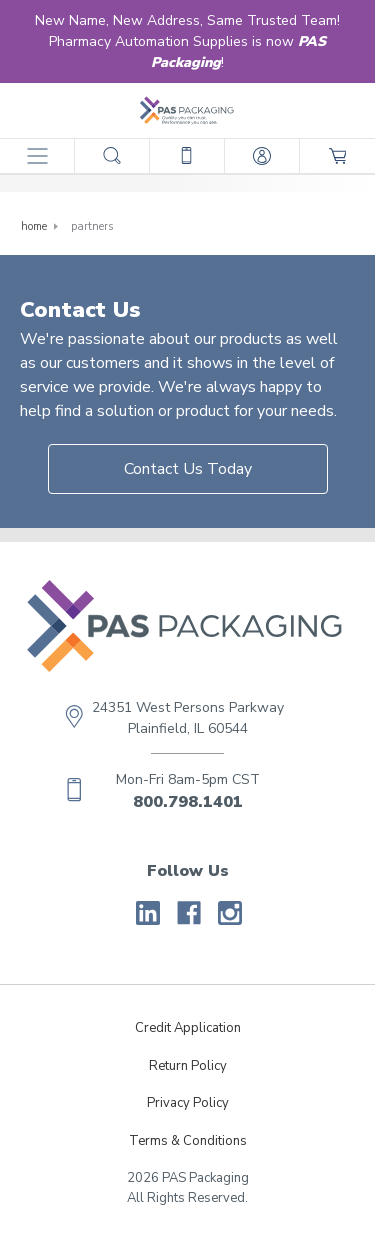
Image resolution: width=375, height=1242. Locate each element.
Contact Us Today (188, 469)
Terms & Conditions (188, 1141)
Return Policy (188, 1066)
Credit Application (188, 1028)
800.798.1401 (188, 802)
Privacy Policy (188, 1103)
